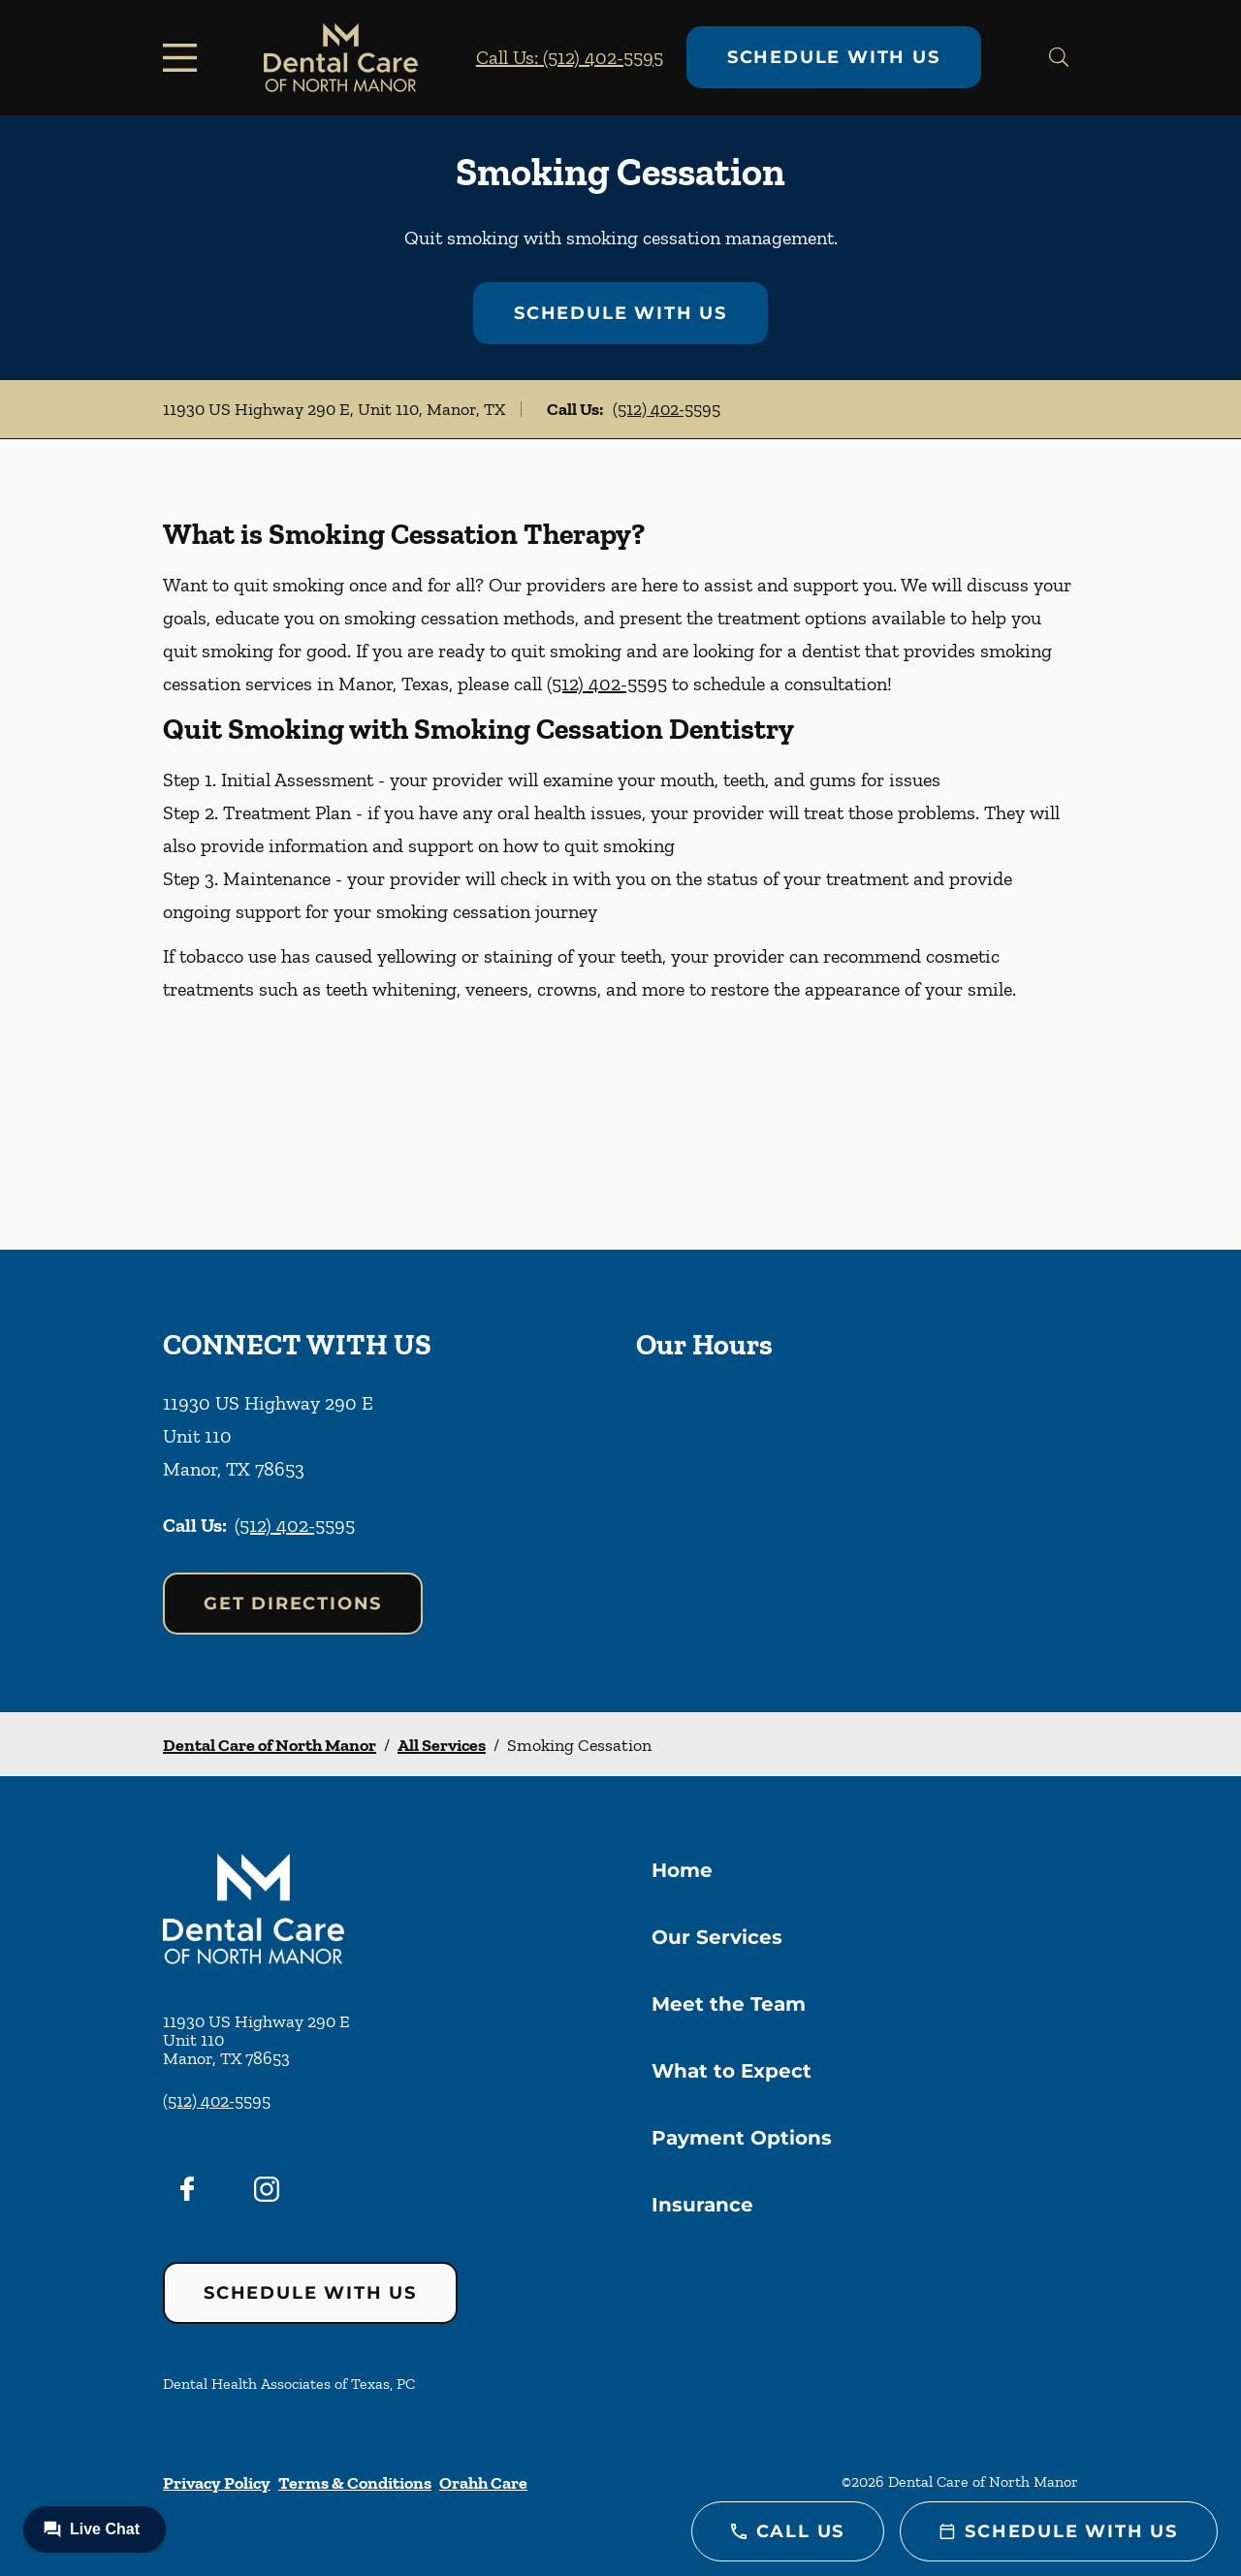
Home (682, 1870)
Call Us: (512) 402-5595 (569, 57)
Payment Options (742, 2137)
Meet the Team (729, 2004)
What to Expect (731, 2071)
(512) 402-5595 (666, 409)
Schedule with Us (833, 57)
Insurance (702, 2204)
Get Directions (293, 1603)
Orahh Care (483, 2483)
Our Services (717, 1937)
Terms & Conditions (354, 2483)
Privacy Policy (216, 2483)
